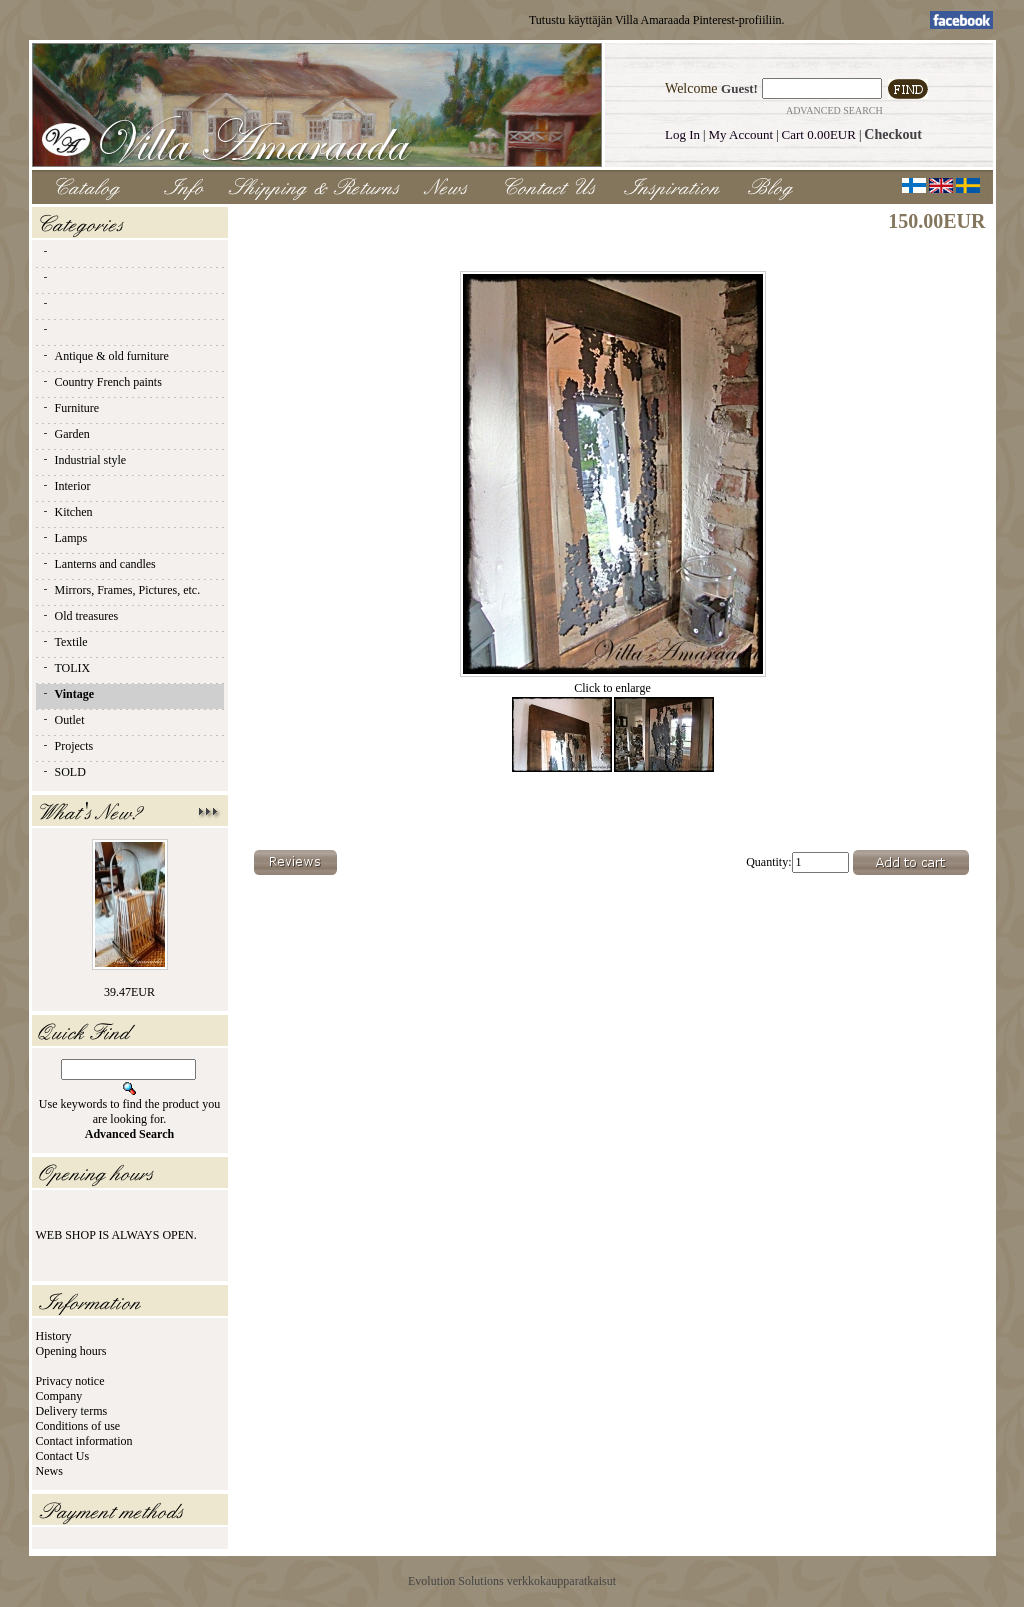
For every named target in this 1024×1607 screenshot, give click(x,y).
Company (59, 1396)
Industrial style (84, 460)
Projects (67, 746)
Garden (65, 434)
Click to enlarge (613, 682)
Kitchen (67, 512)
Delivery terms (72, 1411)
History (54, 1336)
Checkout (893, 134)
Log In (682, 134)
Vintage (68, 694)
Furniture (70, 408)
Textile (64, 642)
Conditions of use (78, 1426)
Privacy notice (70, 1381)
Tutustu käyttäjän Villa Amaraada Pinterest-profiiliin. (657, 20)
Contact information (84, 1441)
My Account (741, 134)
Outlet (63, 720)
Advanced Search (834, 110)
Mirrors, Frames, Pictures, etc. (121, 590)
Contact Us (63, 1456)
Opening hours (71, 1351)
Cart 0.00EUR (819, 134)
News (49, 1471)
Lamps (64, 538)
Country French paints (101, 382)
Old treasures (80, 616)
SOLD (63, 772)
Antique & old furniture (105, 356)
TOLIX (66, 668)
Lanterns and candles (98, 564)
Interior (66, 486)
